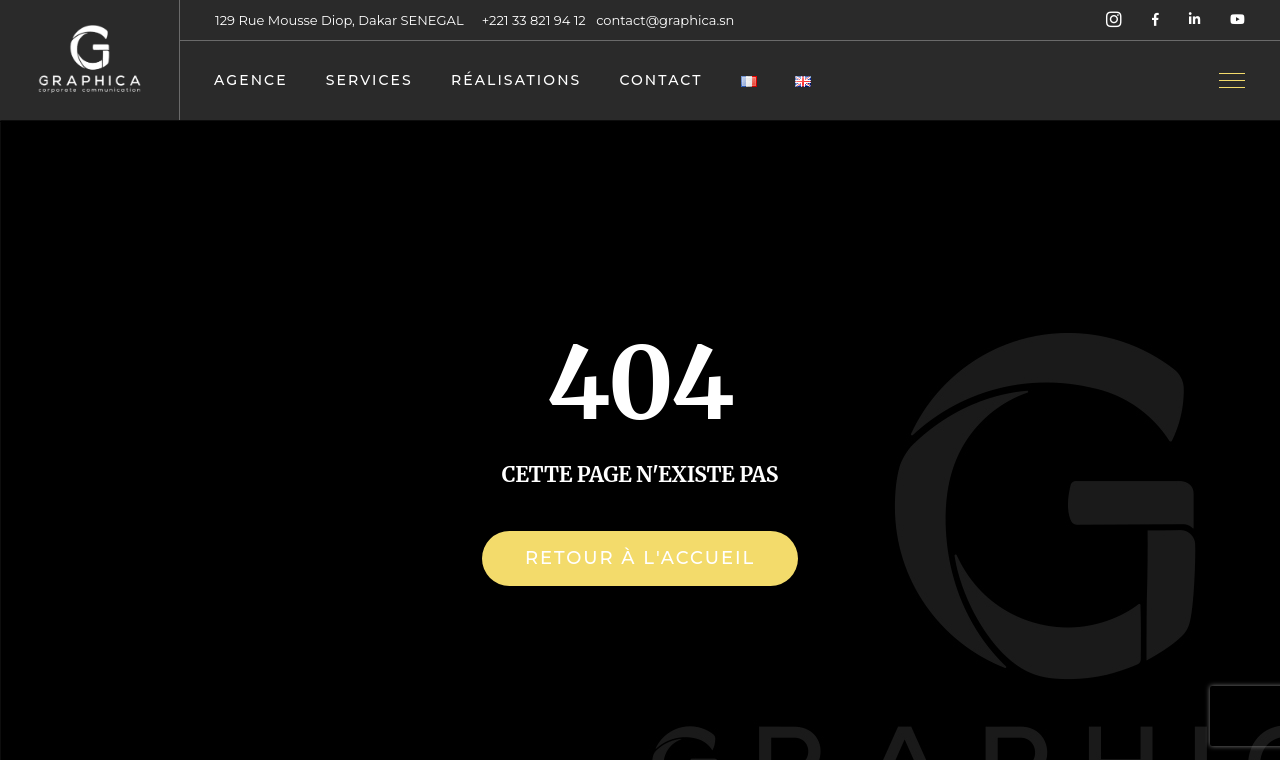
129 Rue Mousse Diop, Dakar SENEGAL (339, 20)
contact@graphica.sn (665, 20)
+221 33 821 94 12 (535, 20)
